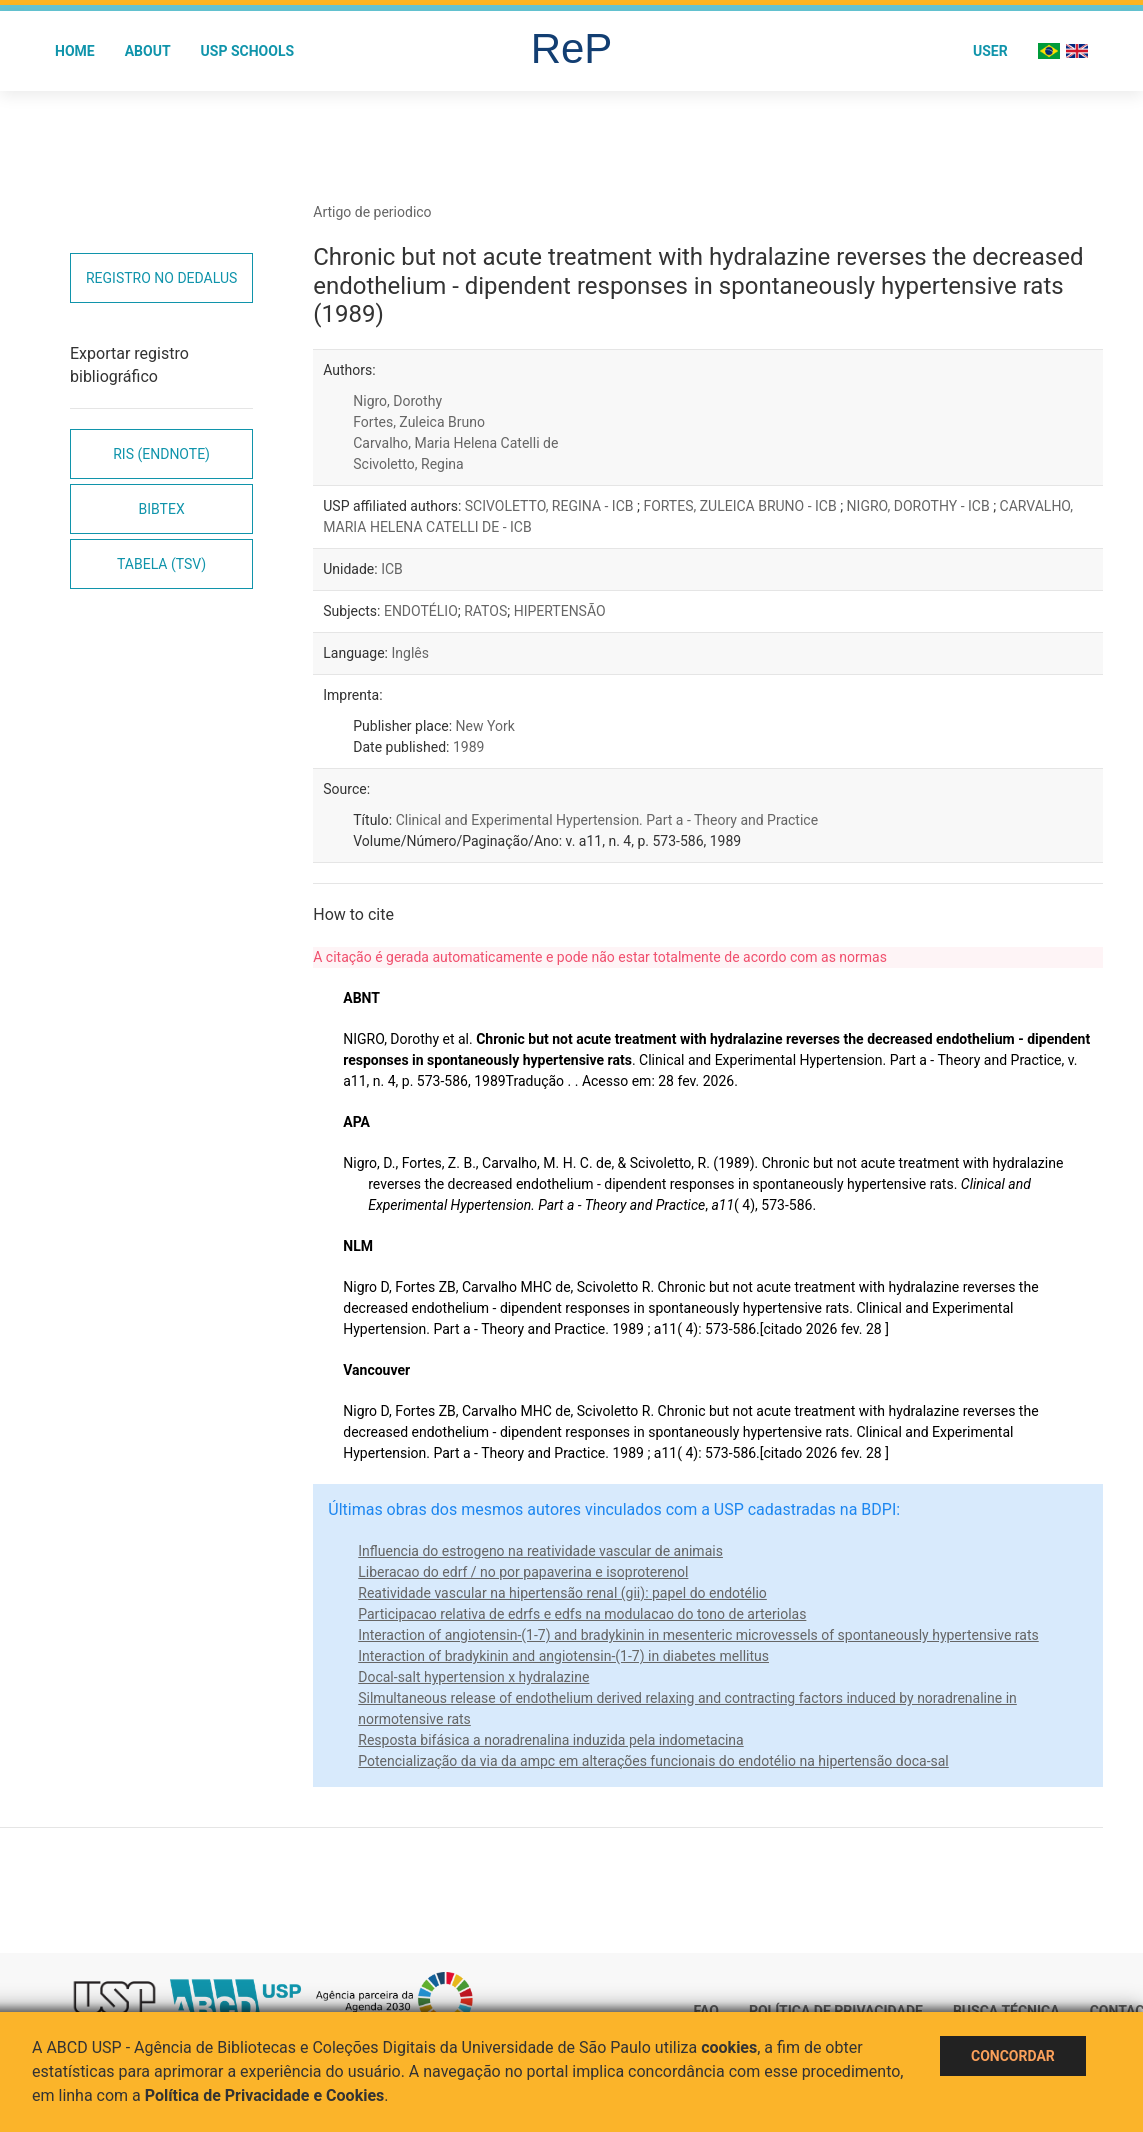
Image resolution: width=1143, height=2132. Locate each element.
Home (75, 51)
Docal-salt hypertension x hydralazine (473, 1677)
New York (485, 726)
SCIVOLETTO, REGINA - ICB (551, 506)
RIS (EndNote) (161, 454)
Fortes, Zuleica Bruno (419, 422)
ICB (392, 569)
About (148, 51)
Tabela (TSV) (161, 564)
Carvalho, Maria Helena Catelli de (455, 443)
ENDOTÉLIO (421, 611)
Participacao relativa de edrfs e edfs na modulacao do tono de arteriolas (582, 1614)
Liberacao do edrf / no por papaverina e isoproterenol (523, 1572)
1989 (468, 747)
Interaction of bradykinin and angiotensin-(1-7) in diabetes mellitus (563, 1656)
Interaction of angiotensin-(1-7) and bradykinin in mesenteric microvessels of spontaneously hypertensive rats (698, 1635)
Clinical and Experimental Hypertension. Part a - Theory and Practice (607, 820)
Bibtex (162, 509)
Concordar (1013, 2056)
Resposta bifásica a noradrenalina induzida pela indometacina (550, 1740)
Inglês (409, 653)
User (990, 51)
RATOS (485, 611)
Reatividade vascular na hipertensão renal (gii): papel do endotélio (562, 1593)
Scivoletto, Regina (408, 464)
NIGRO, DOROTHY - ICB (920, 506)
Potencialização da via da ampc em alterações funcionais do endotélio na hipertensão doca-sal (653, 1761)
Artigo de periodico (372, 212)
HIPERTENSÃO (560, 611)
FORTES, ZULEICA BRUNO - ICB (741, 506)
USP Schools (248, 51)
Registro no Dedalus (161, 278)
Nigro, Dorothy (397, 401)
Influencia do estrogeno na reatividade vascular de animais (540, 1551)
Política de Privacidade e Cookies (265, 2095)
